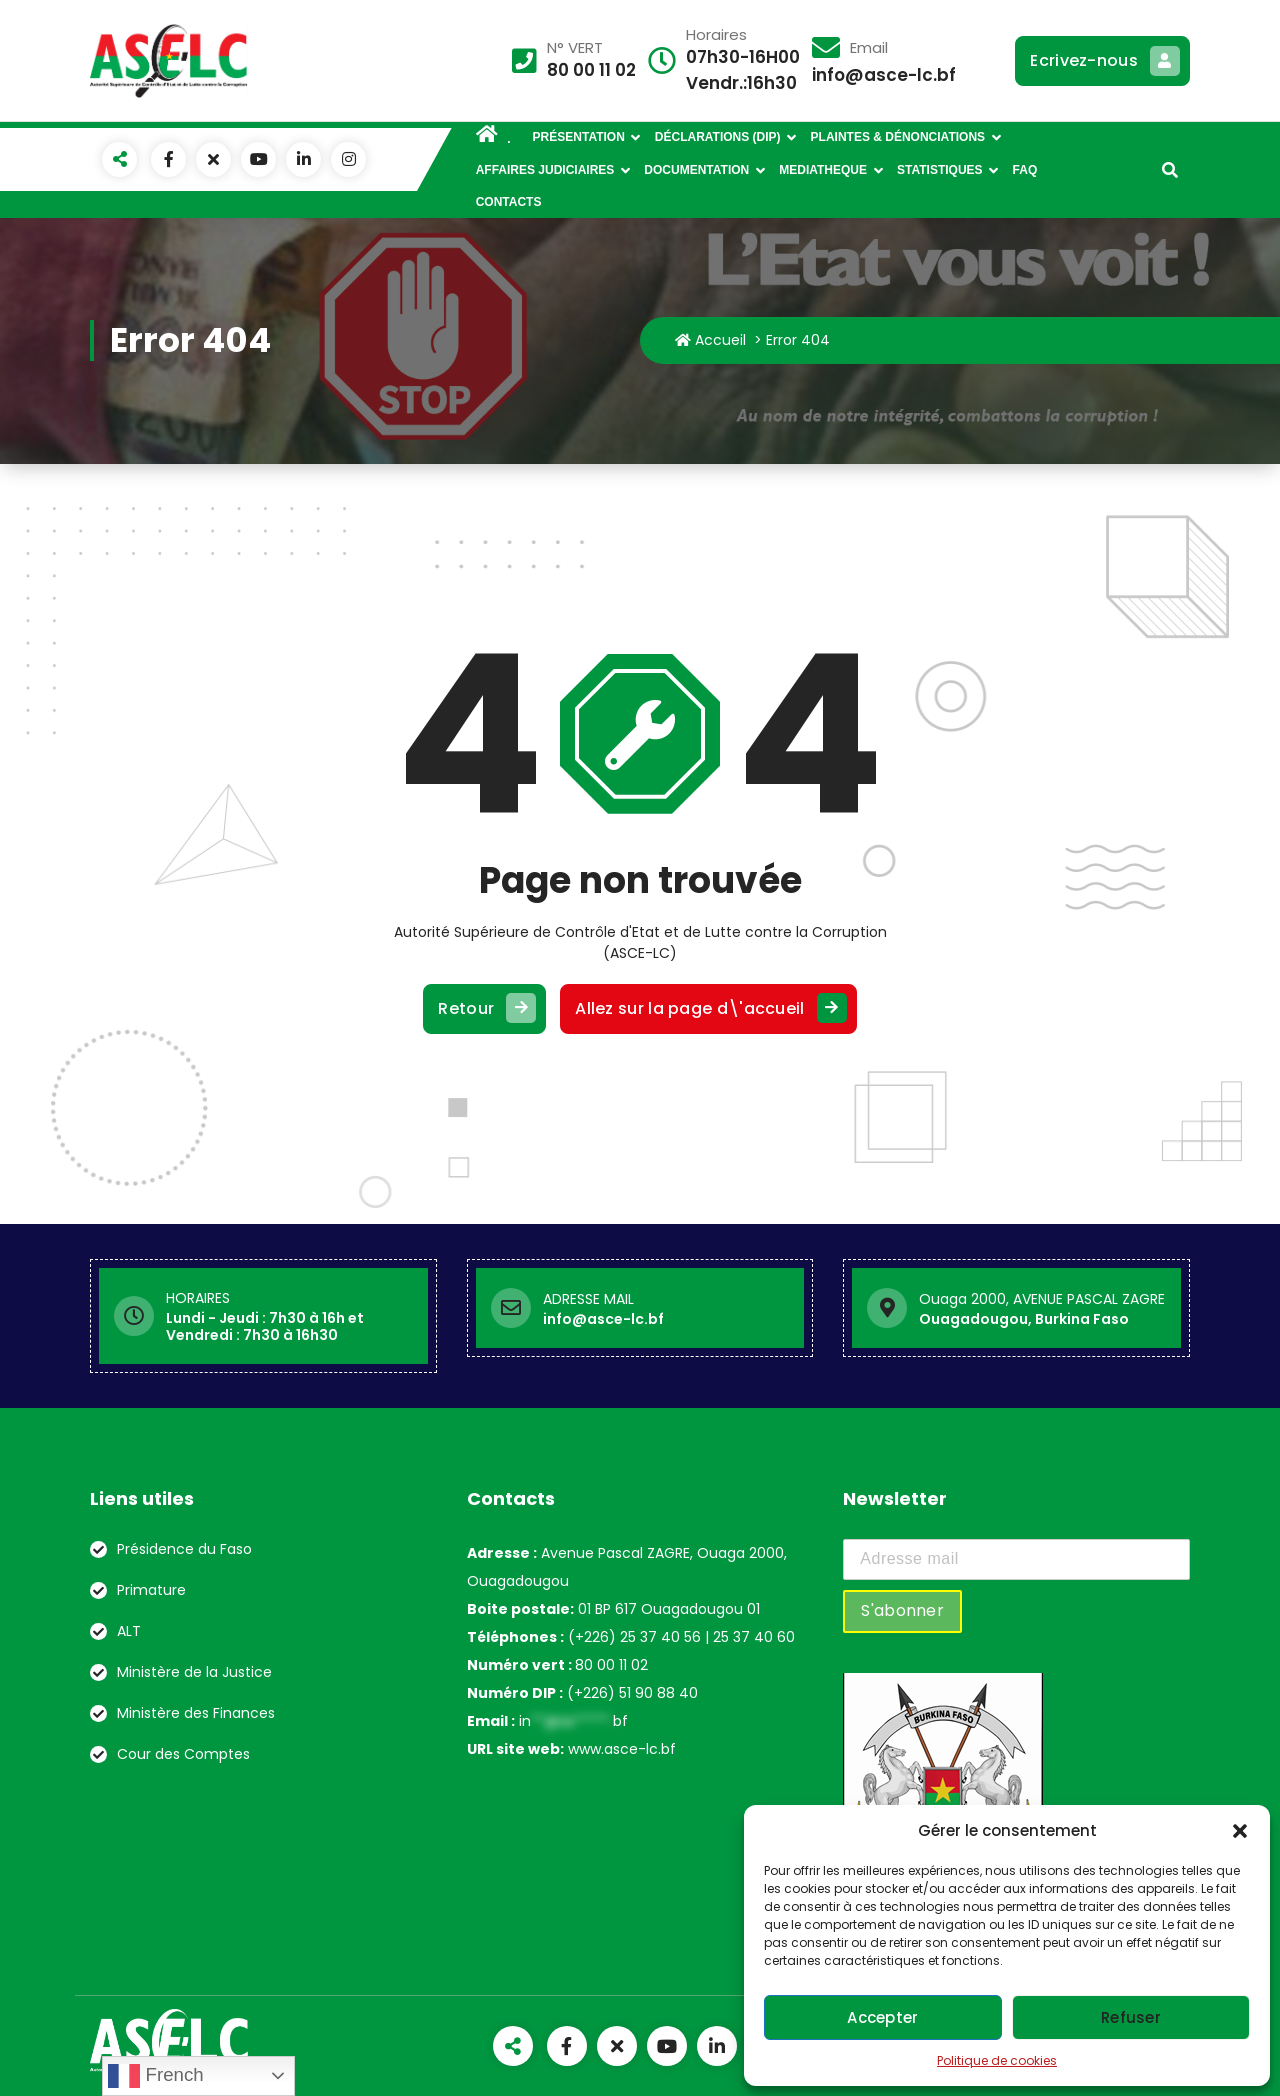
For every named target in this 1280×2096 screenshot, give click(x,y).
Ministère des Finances (196, 1713)
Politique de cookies (997, 2060)
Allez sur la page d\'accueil (708, 1009)
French (155, 2076)
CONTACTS (509, 202)
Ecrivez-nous (1102, 61)
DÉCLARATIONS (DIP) (718, 137)
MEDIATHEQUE (823, 170)
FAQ (1025, 170)
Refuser (1131, 2017)
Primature (151, 1590)
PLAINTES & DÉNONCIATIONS (898, 137)
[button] (1240, 1831)
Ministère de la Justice (194, 1672)
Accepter (882, 2017)
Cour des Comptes (183, 1754)
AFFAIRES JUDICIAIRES (545, 170)
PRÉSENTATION (579, 137)
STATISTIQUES (940, 170)
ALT (129, 1631)
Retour (484, 1009)
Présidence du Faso (184, 1549)
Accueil (710, 340)
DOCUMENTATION (696, 170)
